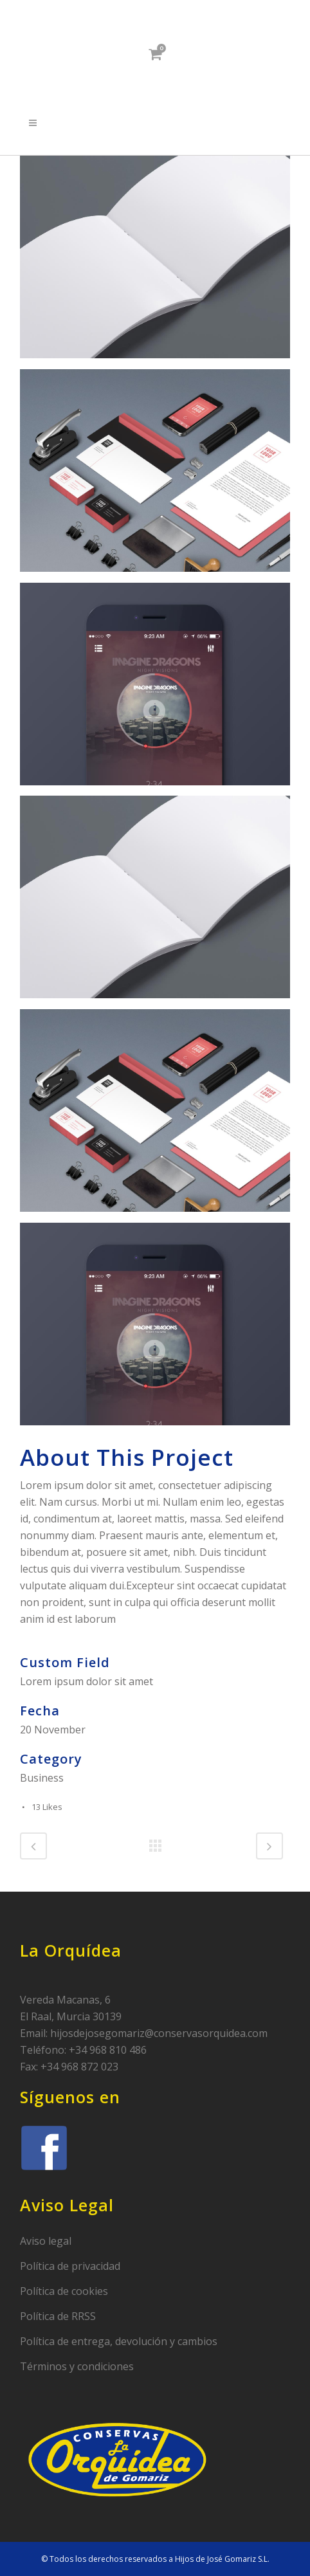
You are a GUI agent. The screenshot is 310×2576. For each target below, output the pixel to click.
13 (47, 1807)
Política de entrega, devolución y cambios (118, 2341)
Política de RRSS (58, 2316)
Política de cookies (64, 2291)
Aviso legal (45, 2241)
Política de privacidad (70, 2266)
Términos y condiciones (77, 2366)
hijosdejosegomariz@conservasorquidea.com (159, 2033)
